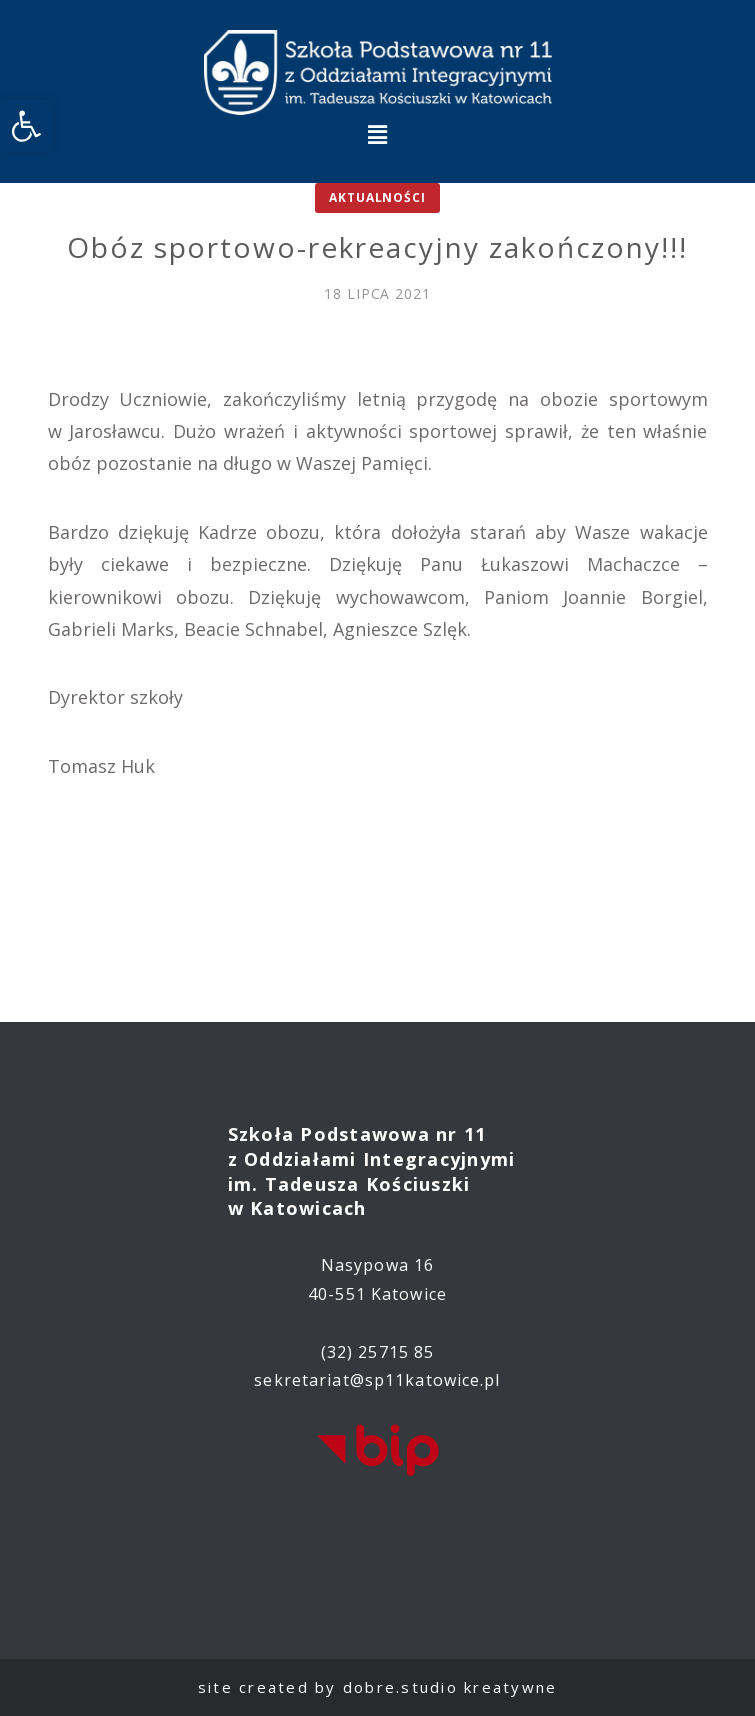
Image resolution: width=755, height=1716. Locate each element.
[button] (377, 134)
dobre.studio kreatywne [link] (450, 1687)
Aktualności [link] (377, 197)
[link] (26, 126)
